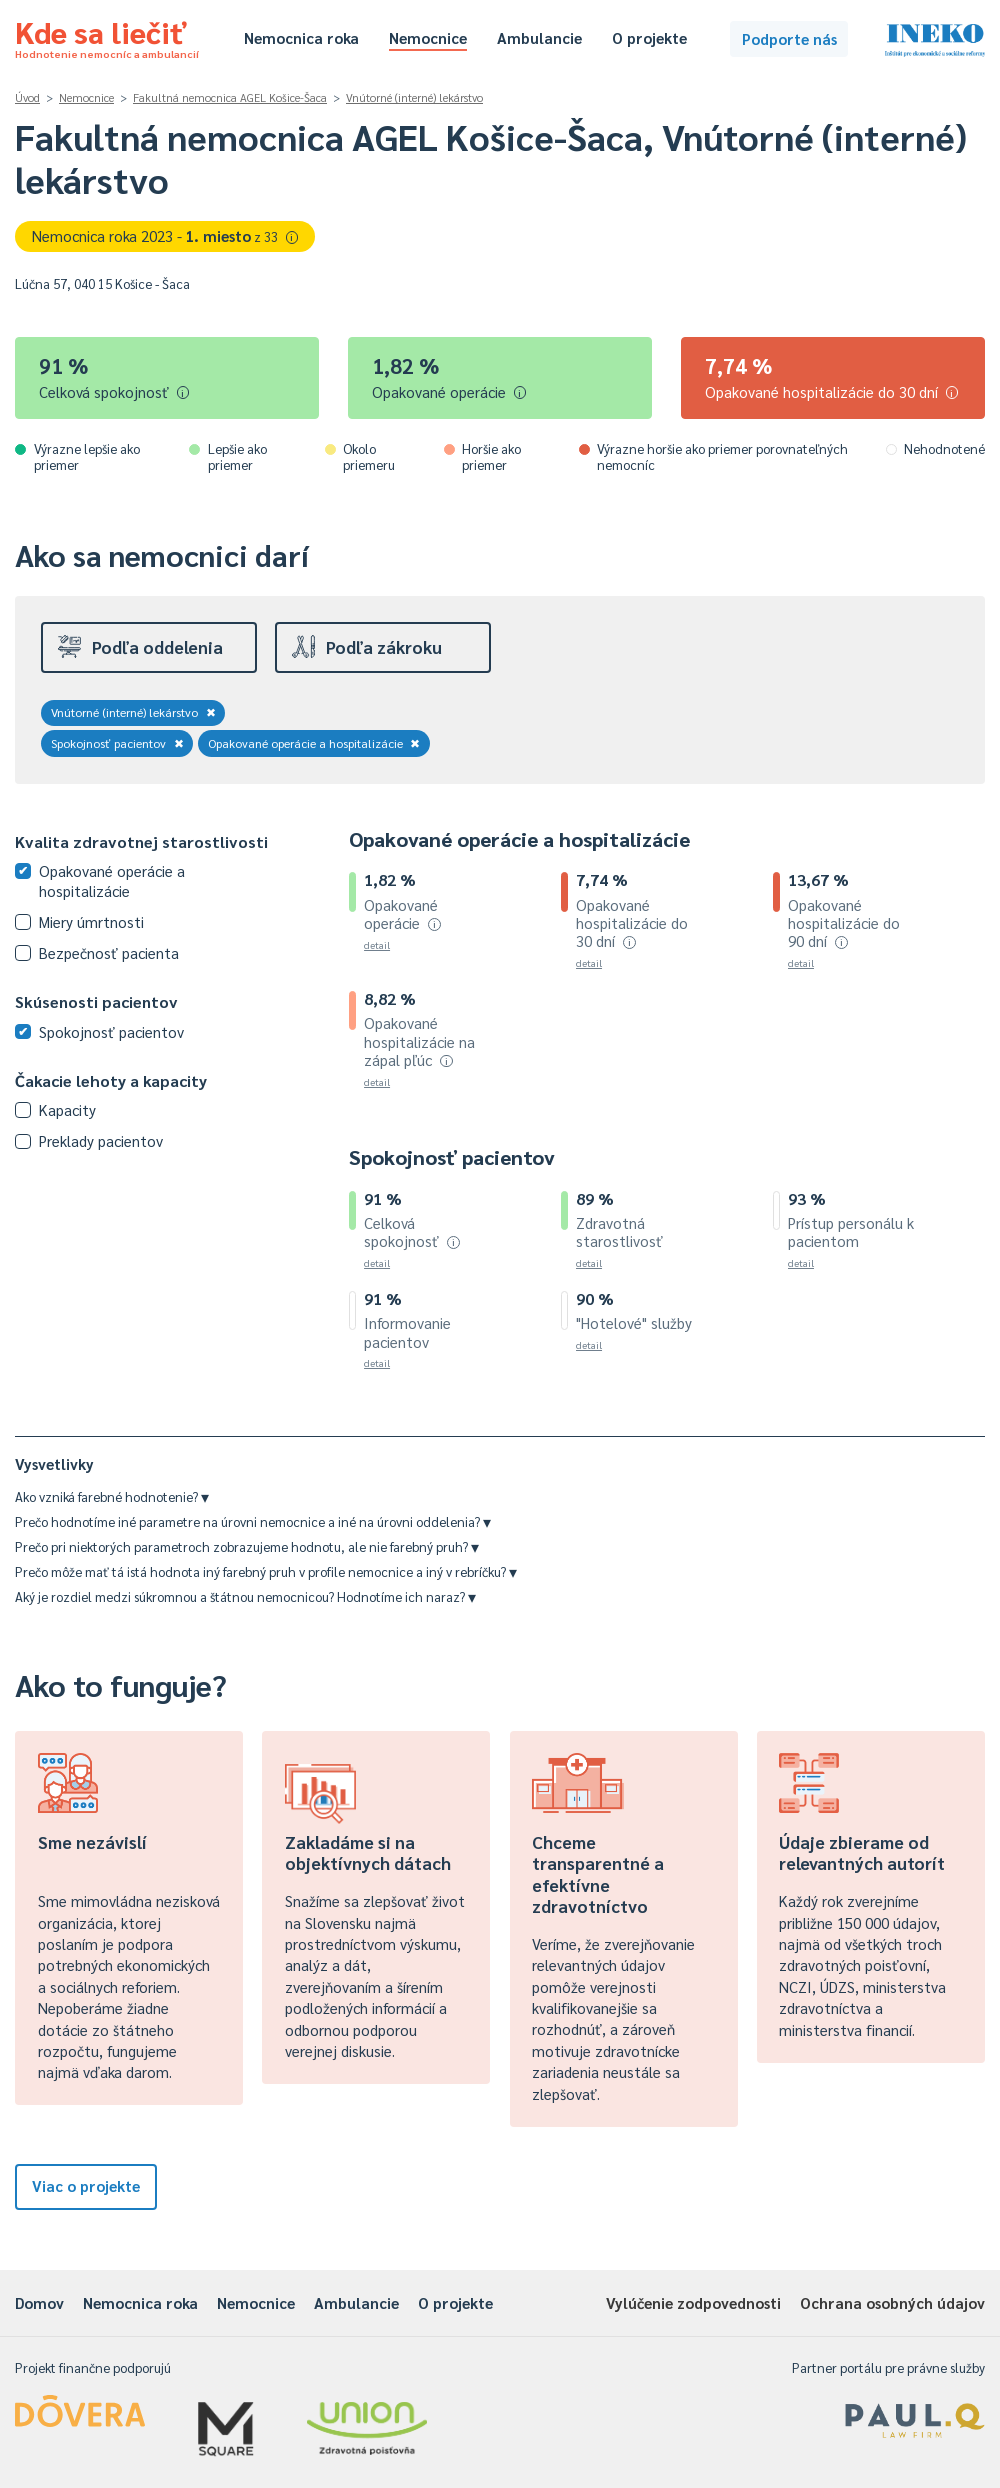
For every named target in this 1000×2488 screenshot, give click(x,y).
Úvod (27, 97)
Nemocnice (428, 37)
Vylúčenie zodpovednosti (693, 2302)
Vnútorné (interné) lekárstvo (414, 97)
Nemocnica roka (301, 37)
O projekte (649, 37)
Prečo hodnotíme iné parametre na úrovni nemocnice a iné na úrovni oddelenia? (253, 1521)
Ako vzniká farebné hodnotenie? (112, 1496)
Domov (39, 2302)
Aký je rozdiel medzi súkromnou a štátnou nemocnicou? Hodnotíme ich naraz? (245, 1596)
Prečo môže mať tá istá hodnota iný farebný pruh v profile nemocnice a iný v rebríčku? (266, 1571)
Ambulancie (539, 37)
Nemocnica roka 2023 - (165, 235)
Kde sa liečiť (107, 36)
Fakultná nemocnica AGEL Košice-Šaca (230, 97)
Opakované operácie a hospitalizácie (314, 743)
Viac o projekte (86, 2185)
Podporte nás (789, 38)
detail (377, 944)
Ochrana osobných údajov (892, 2302)
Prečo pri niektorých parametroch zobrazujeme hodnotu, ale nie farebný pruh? (247, 1546)
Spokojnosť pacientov (117, 743)
